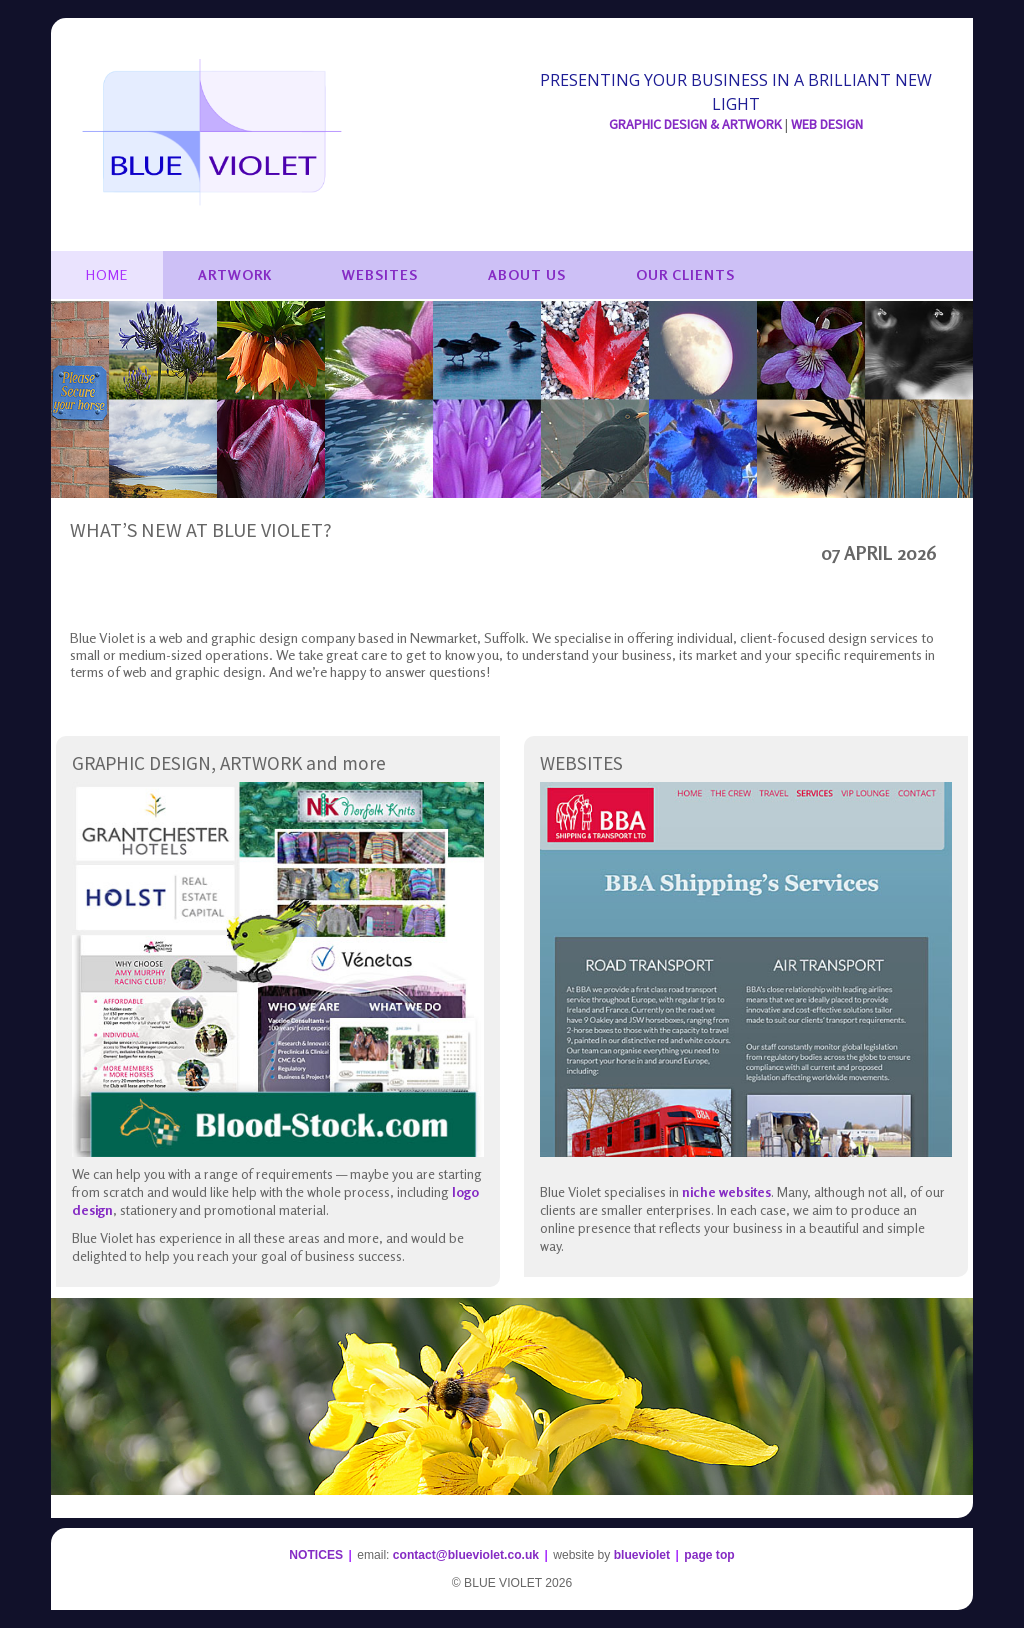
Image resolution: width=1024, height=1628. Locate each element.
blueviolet (642, 1555)
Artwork (235, 274)
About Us (527, 274)
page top (709, 1555)
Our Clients (685, 274)
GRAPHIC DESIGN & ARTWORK (695, 124)
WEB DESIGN (827, 124)
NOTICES (316, 1555)
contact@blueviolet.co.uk (466, 1555)
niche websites (726, 1192)
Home (107, 274)
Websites (380, 274)
